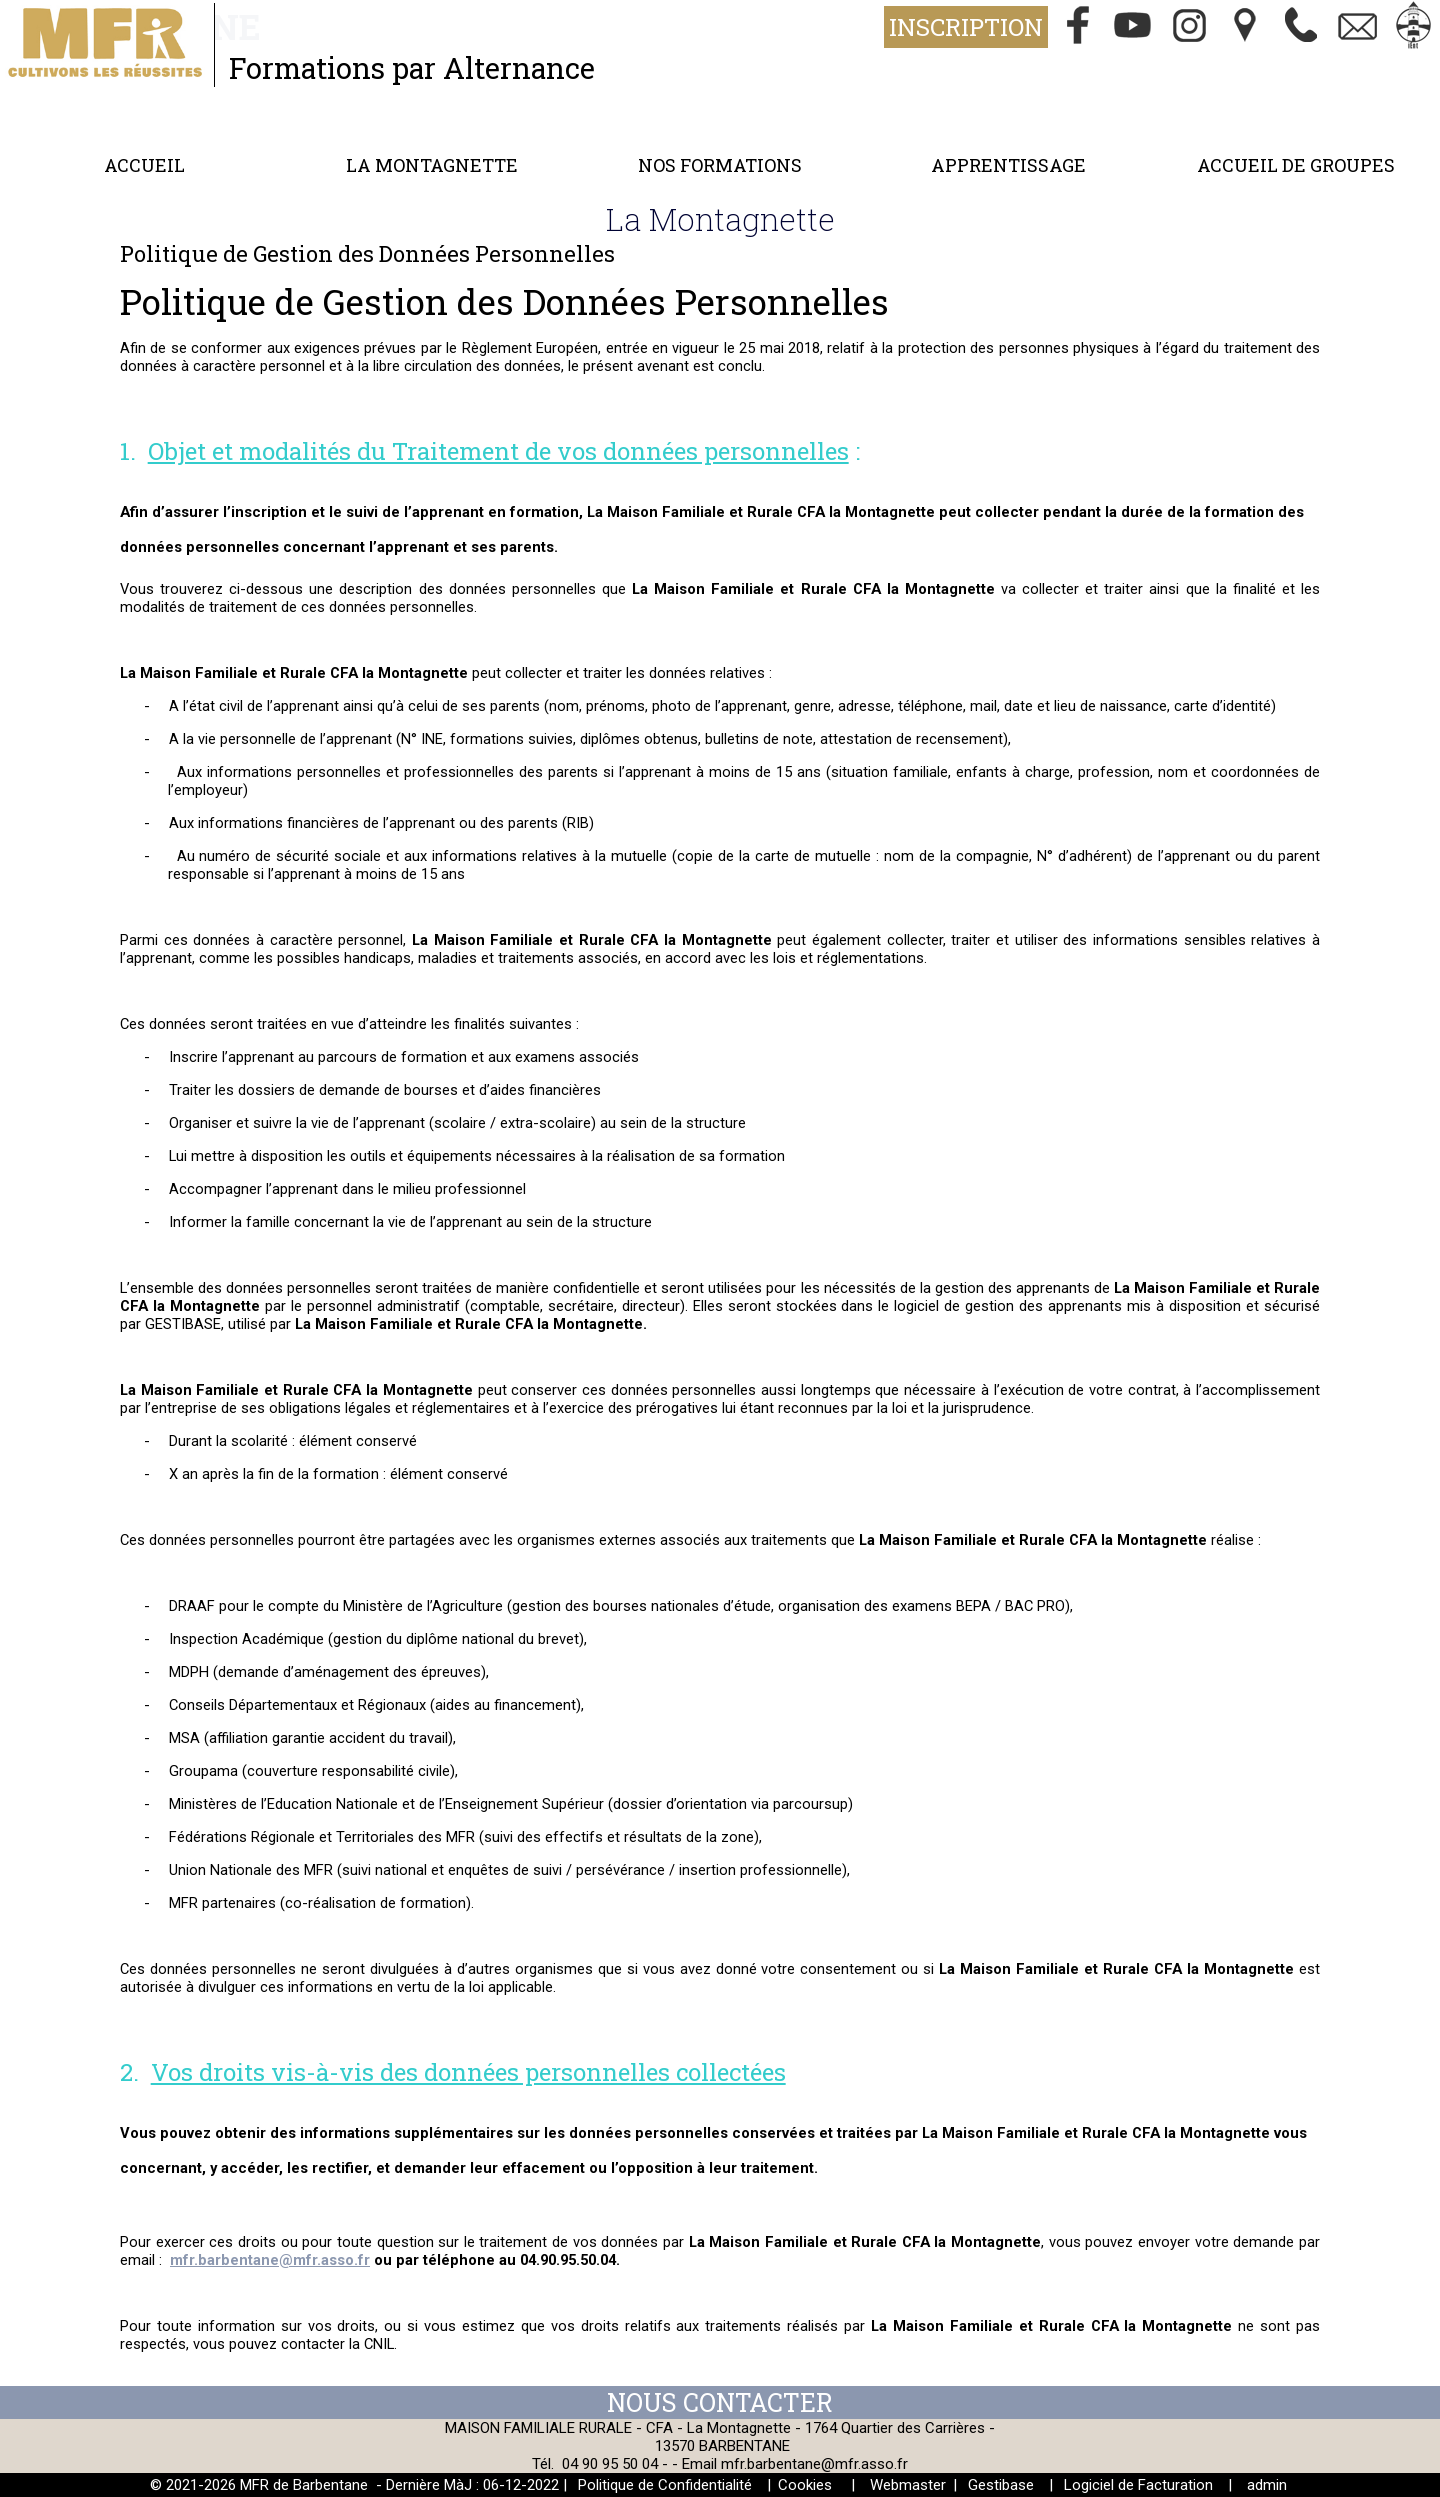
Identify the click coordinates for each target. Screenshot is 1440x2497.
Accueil (144, 165)
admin (1267, 2485)
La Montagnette (432, 165)
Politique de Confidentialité (665, 2485)
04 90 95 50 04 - (617, 2464)
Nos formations (720, 165)
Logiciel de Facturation (1138, 2485)
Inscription (966, 27)
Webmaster (908, 2485)
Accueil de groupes (1296, 165)
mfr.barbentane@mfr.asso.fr (814, 2464)
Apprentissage (1008, 165)
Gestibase (1001, 2485)
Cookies (805, 2485)
